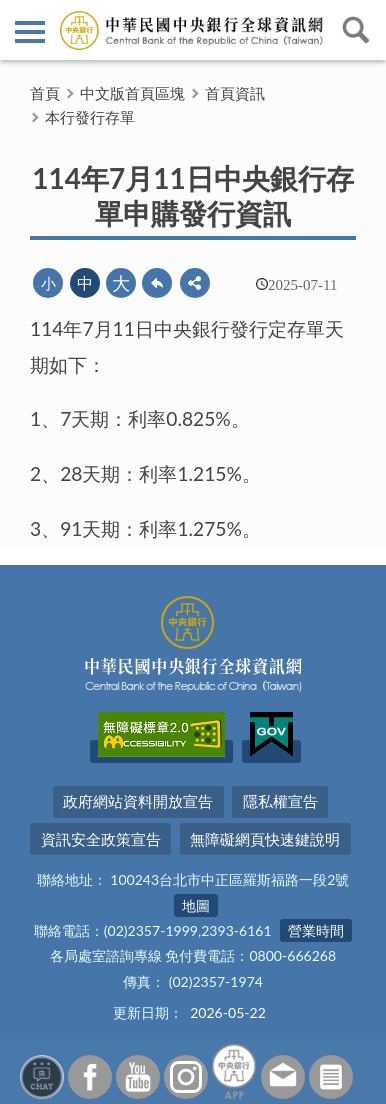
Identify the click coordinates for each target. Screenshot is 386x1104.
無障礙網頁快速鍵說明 (265, 839)
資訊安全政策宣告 (101, 839)
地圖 (196, 905)
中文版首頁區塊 (132, 93)
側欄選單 (30, 32)
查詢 (356, 30)
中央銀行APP (234, 1071)
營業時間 (316, 930)
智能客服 (42, 1077)
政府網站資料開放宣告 (138, 801)
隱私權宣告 (280, 801)
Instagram (186, 1077)
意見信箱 (283, 1077)
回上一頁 (157, 283)
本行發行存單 (90, 117)
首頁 (45, 93)
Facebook (90, 1077)
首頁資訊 (235, 93)
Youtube (138, 1077)
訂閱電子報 (331, 1077)
